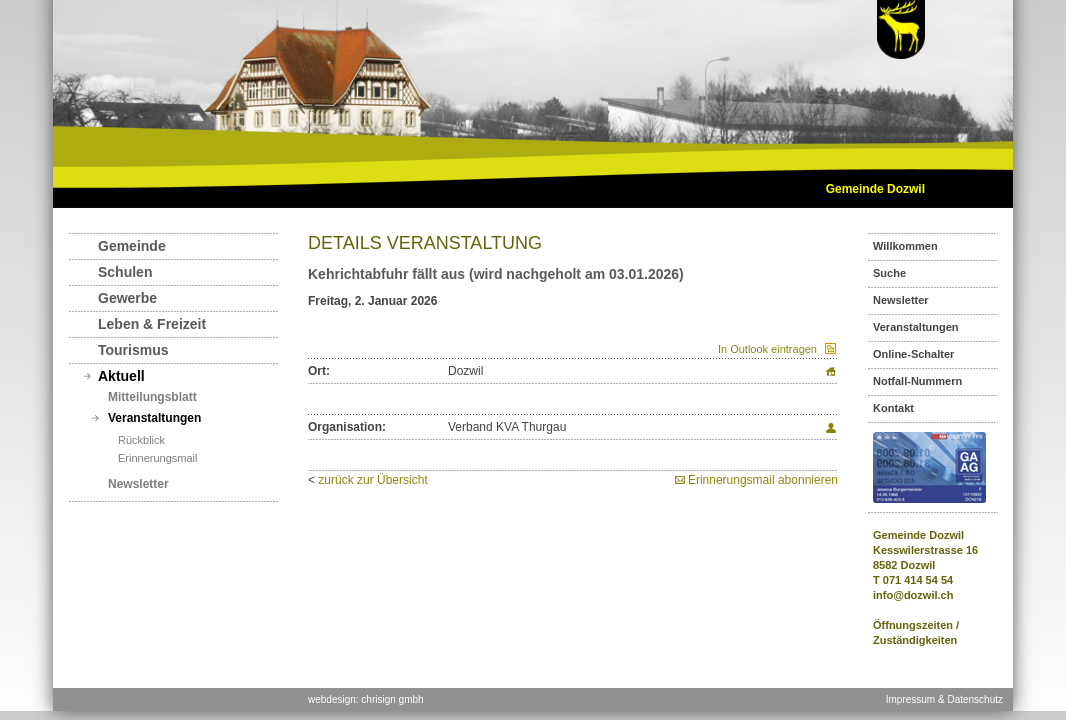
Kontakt (893, 408)
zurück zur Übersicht (372, 480)
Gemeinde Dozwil (875, 189)
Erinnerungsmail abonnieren (763, 480)
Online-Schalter (913, 354)
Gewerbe (127, 298)
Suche (889, 273)
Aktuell (121, 376)
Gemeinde (132, 246)
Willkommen (905, 246)
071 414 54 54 (918, 580)
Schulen (125, 272)
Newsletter (138, 484)
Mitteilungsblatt (152, 397)
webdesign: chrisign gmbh (366, 699)
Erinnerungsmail (157, 458)
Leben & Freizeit (152, 324)
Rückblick (141, 440)
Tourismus (133, 350)
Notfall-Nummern (917, 381)
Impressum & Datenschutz (944, 699)
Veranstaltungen (154, 418)
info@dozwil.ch (913, 595)
